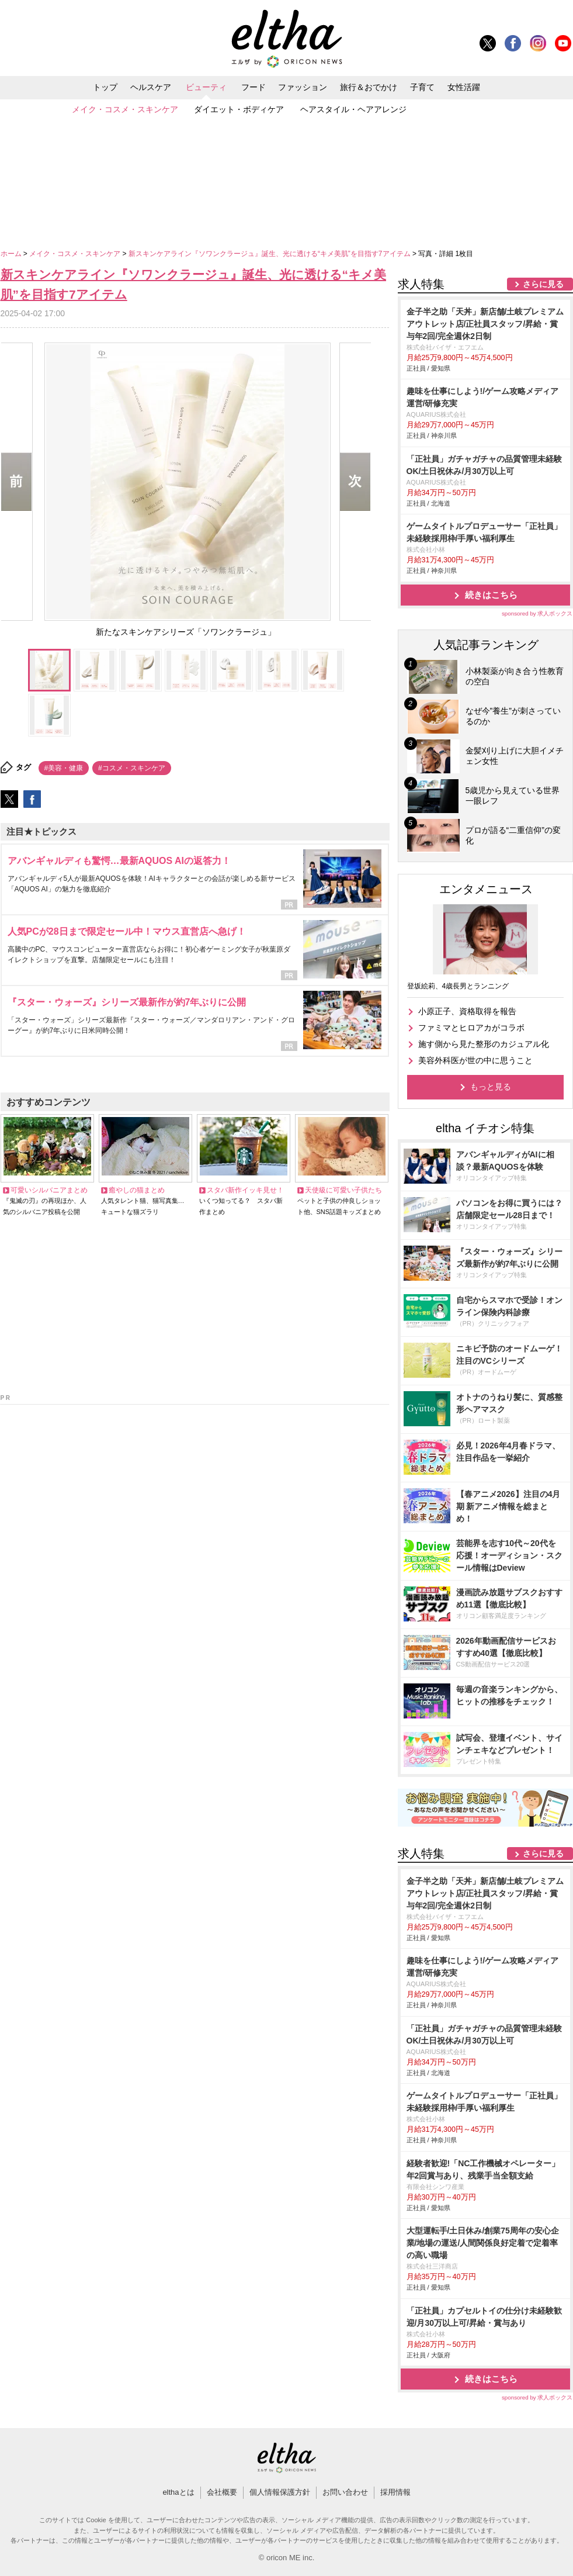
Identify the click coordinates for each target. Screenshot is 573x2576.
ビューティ (206, 87)
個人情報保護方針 (279, 2492)
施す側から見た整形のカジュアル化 (483, 1044)
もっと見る (490, 1086)
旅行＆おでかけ (368, 87)
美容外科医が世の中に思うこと (475, 1060)
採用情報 (395, 2492)
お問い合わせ (345, 2492)
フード (253, 87)
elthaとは (178, 2492)
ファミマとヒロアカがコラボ (471, 1027)
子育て (422, 87)
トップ (105, 87)
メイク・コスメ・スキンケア (125, 109)
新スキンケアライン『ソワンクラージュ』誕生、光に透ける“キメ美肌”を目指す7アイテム (270, 254)
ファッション (302, 87)
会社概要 (222, 2492)
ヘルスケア (150, 87)
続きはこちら (491, 595)
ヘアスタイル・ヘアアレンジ (353, 109)
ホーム (12, 254)
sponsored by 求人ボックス (537, 613)
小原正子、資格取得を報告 (467, 1011)
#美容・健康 (64, 768)
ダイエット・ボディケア (239, 109)
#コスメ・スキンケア (131, 768)
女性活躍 (463, 87)
